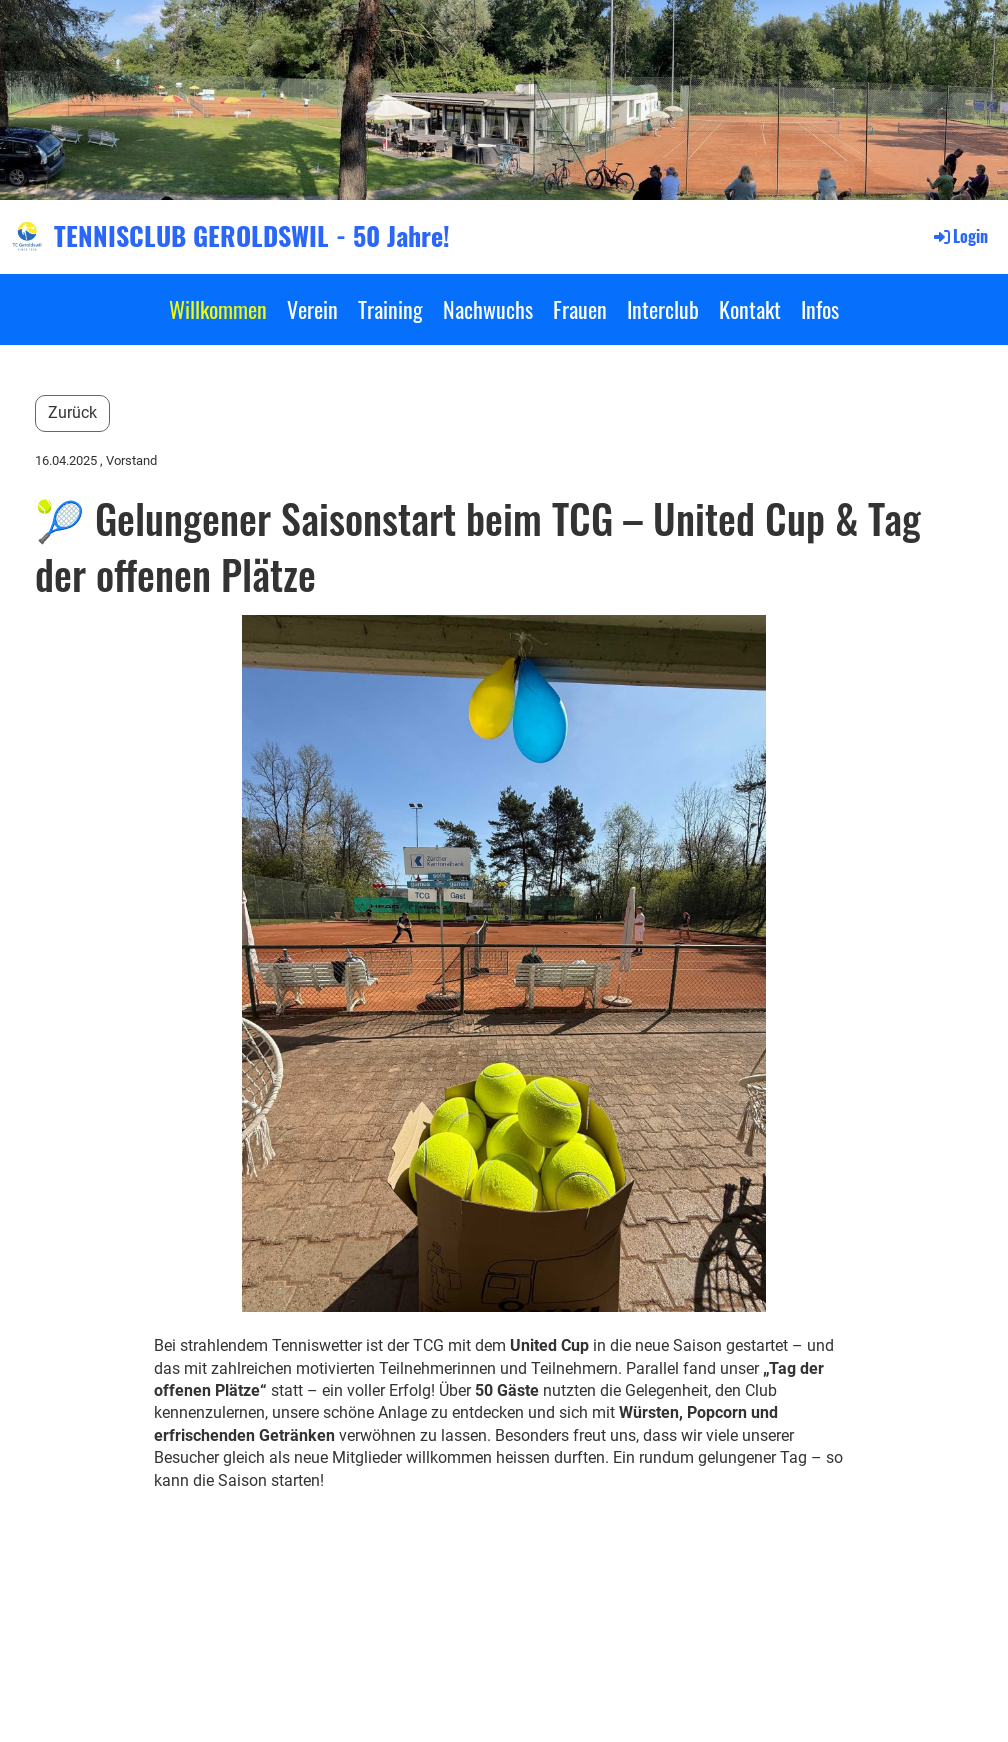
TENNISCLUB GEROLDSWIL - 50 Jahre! (252, 236)
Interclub (663, 309)
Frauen (580, 309)
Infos (820, 309)
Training (390, 309)
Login (959, 236)
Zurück (72, 412)
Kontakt (750, 309)
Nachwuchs (488, 309)
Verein (312, 309)
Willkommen (218, 309)
